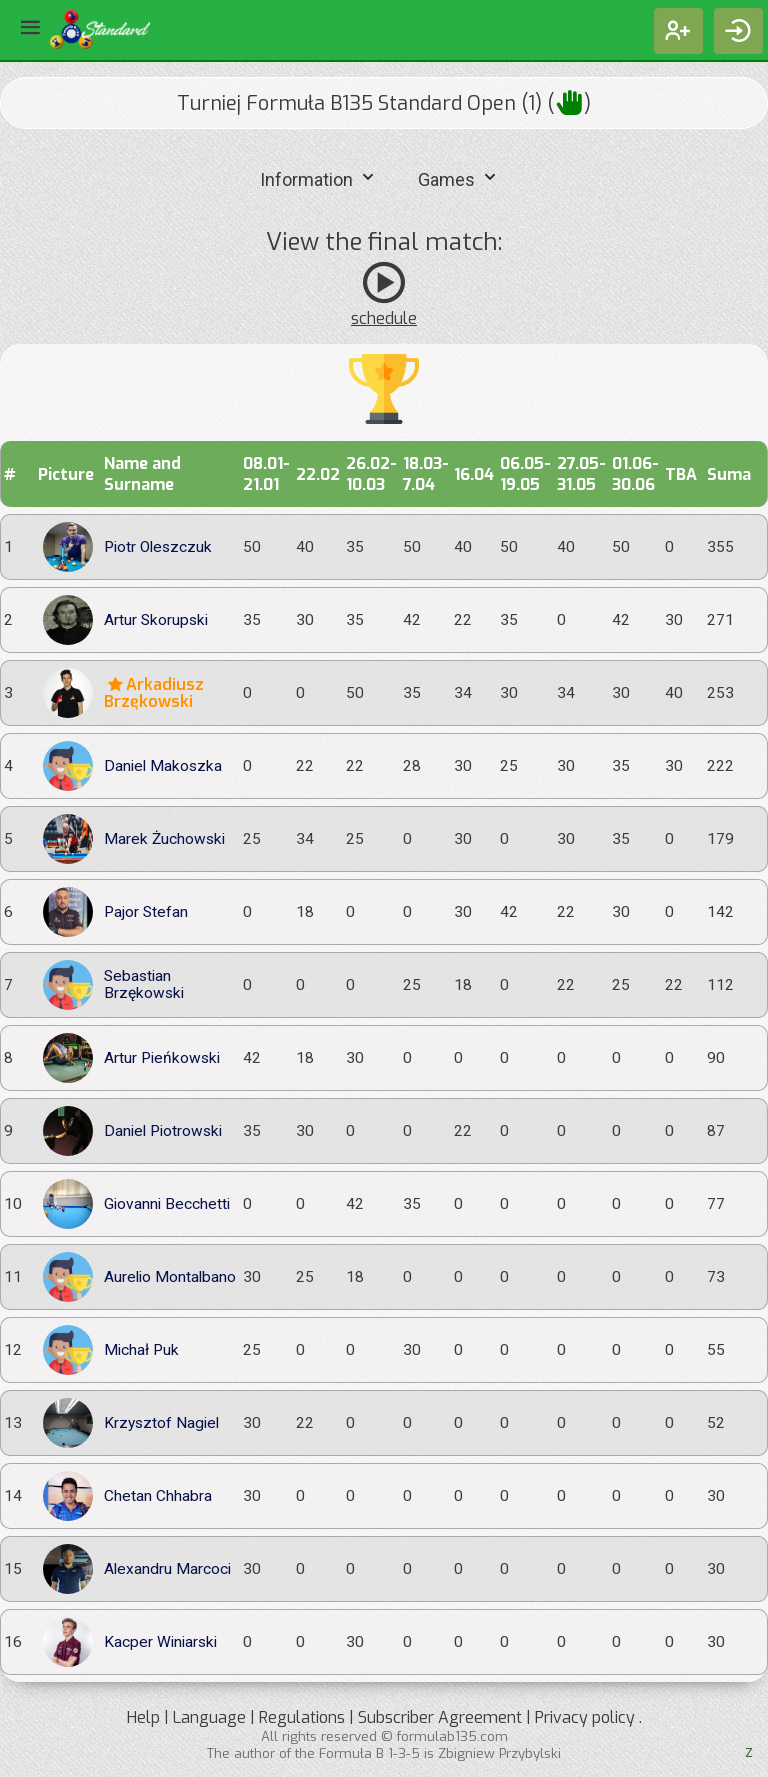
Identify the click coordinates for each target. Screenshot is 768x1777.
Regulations (302, 1717)
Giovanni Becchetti (167, 1204)
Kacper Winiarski (160, 1642)
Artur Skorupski (156, 620)
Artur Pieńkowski (162, 1058)
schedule (384, 318)
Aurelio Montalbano (170, 1277)
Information (319, 177)
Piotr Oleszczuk (158, 547)
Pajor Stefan (146, 912)
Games (459, 177)
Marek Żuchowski (164, 839)
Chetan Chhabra (158, 1496)
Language (209, 1717)
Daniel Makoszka (163, 766)
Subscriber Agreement (440, 1717)
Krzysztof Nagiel (161, 1423)
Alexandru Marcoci (167, 1569)
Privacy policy (585, 1717)
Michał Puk (141, 1350)
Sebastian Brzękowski (144, 985)
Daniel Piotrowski (163, 1131)
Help (143, 1717)
